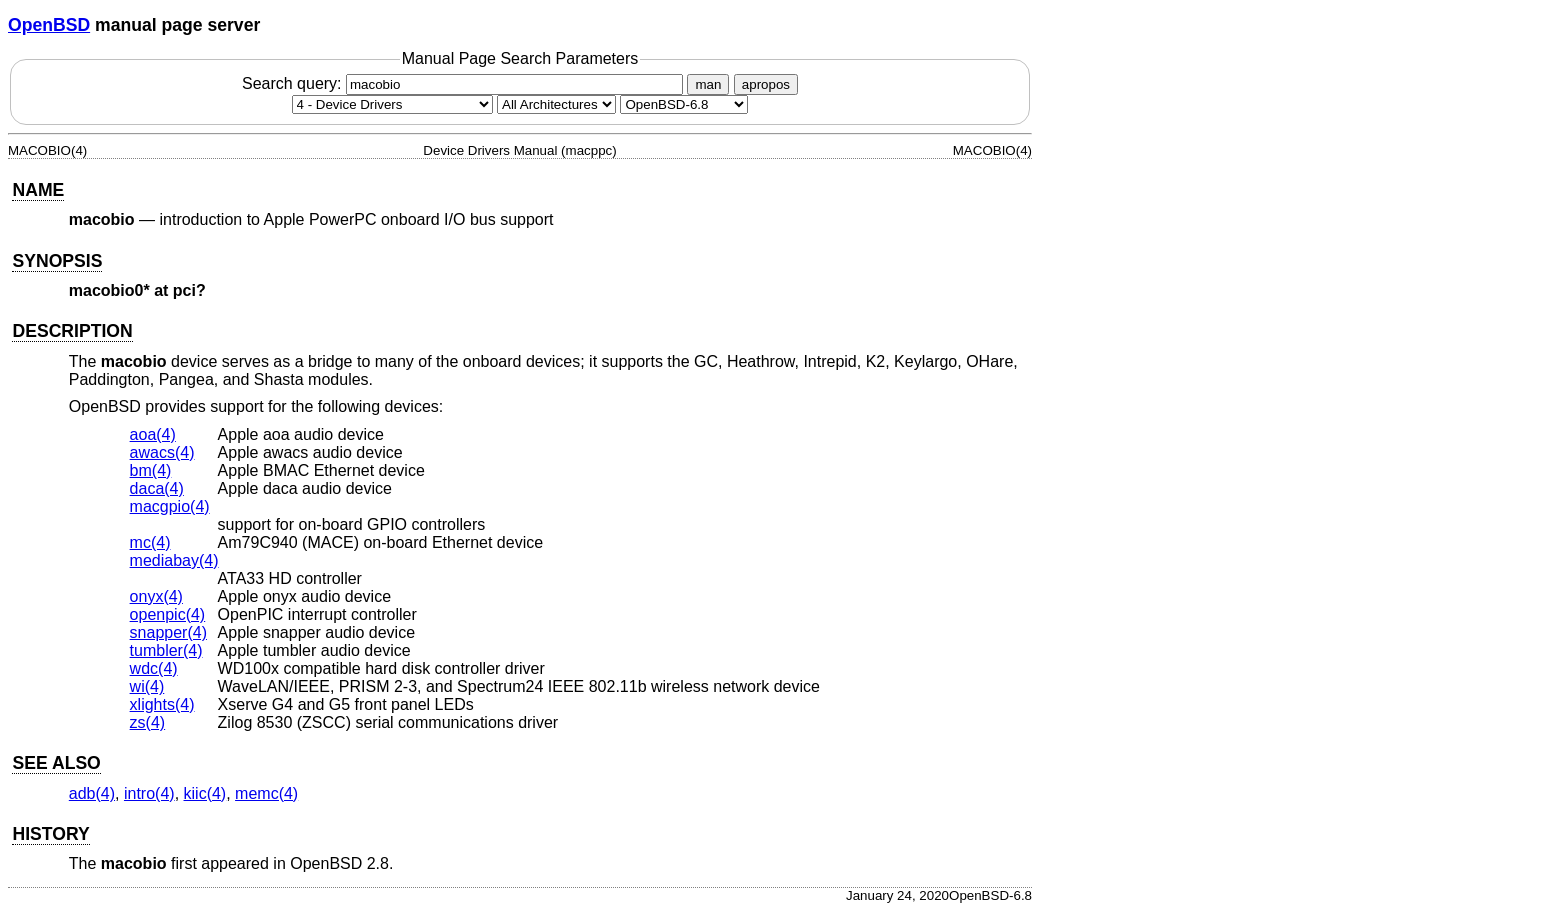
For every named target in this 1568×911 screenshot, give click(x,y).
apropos (766, 84)
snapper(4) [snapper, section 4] (168, 632)
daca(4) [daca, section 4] (157, 488)
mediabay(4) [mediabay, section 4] (174, 560)
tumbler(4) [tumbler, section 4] (166, 650)
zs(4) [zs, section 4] (148, 722)
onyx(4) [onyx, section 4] (156, 596)
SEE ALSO (56, 763)
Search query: (465, 83)
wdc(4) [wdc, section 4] (154, 668)
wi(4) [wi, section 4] (147, 686)
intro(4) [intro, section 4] (149, 793)
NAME (38, 190)
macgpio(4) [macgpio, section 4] (170, 506)
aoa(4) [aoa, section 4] (153, 434)
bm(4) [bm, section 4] (151, 470)
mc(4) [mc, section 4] (150, 542)
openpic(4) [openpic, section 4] (168, 614)
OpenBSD (49, 25)
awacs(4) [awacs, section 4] (162, 452)
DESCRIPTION (72, 331)
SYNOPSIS (57, 261)
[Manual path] (684, 104)
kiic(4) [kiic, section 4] (205, 793)
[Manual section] (392, 104)
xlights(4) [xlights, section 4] (162, 704)
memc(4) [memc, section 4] (266, 793)
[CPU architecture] (556, 104)
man (708, 84)
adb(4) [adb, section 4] (92, 793)
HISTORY (50, 834)
